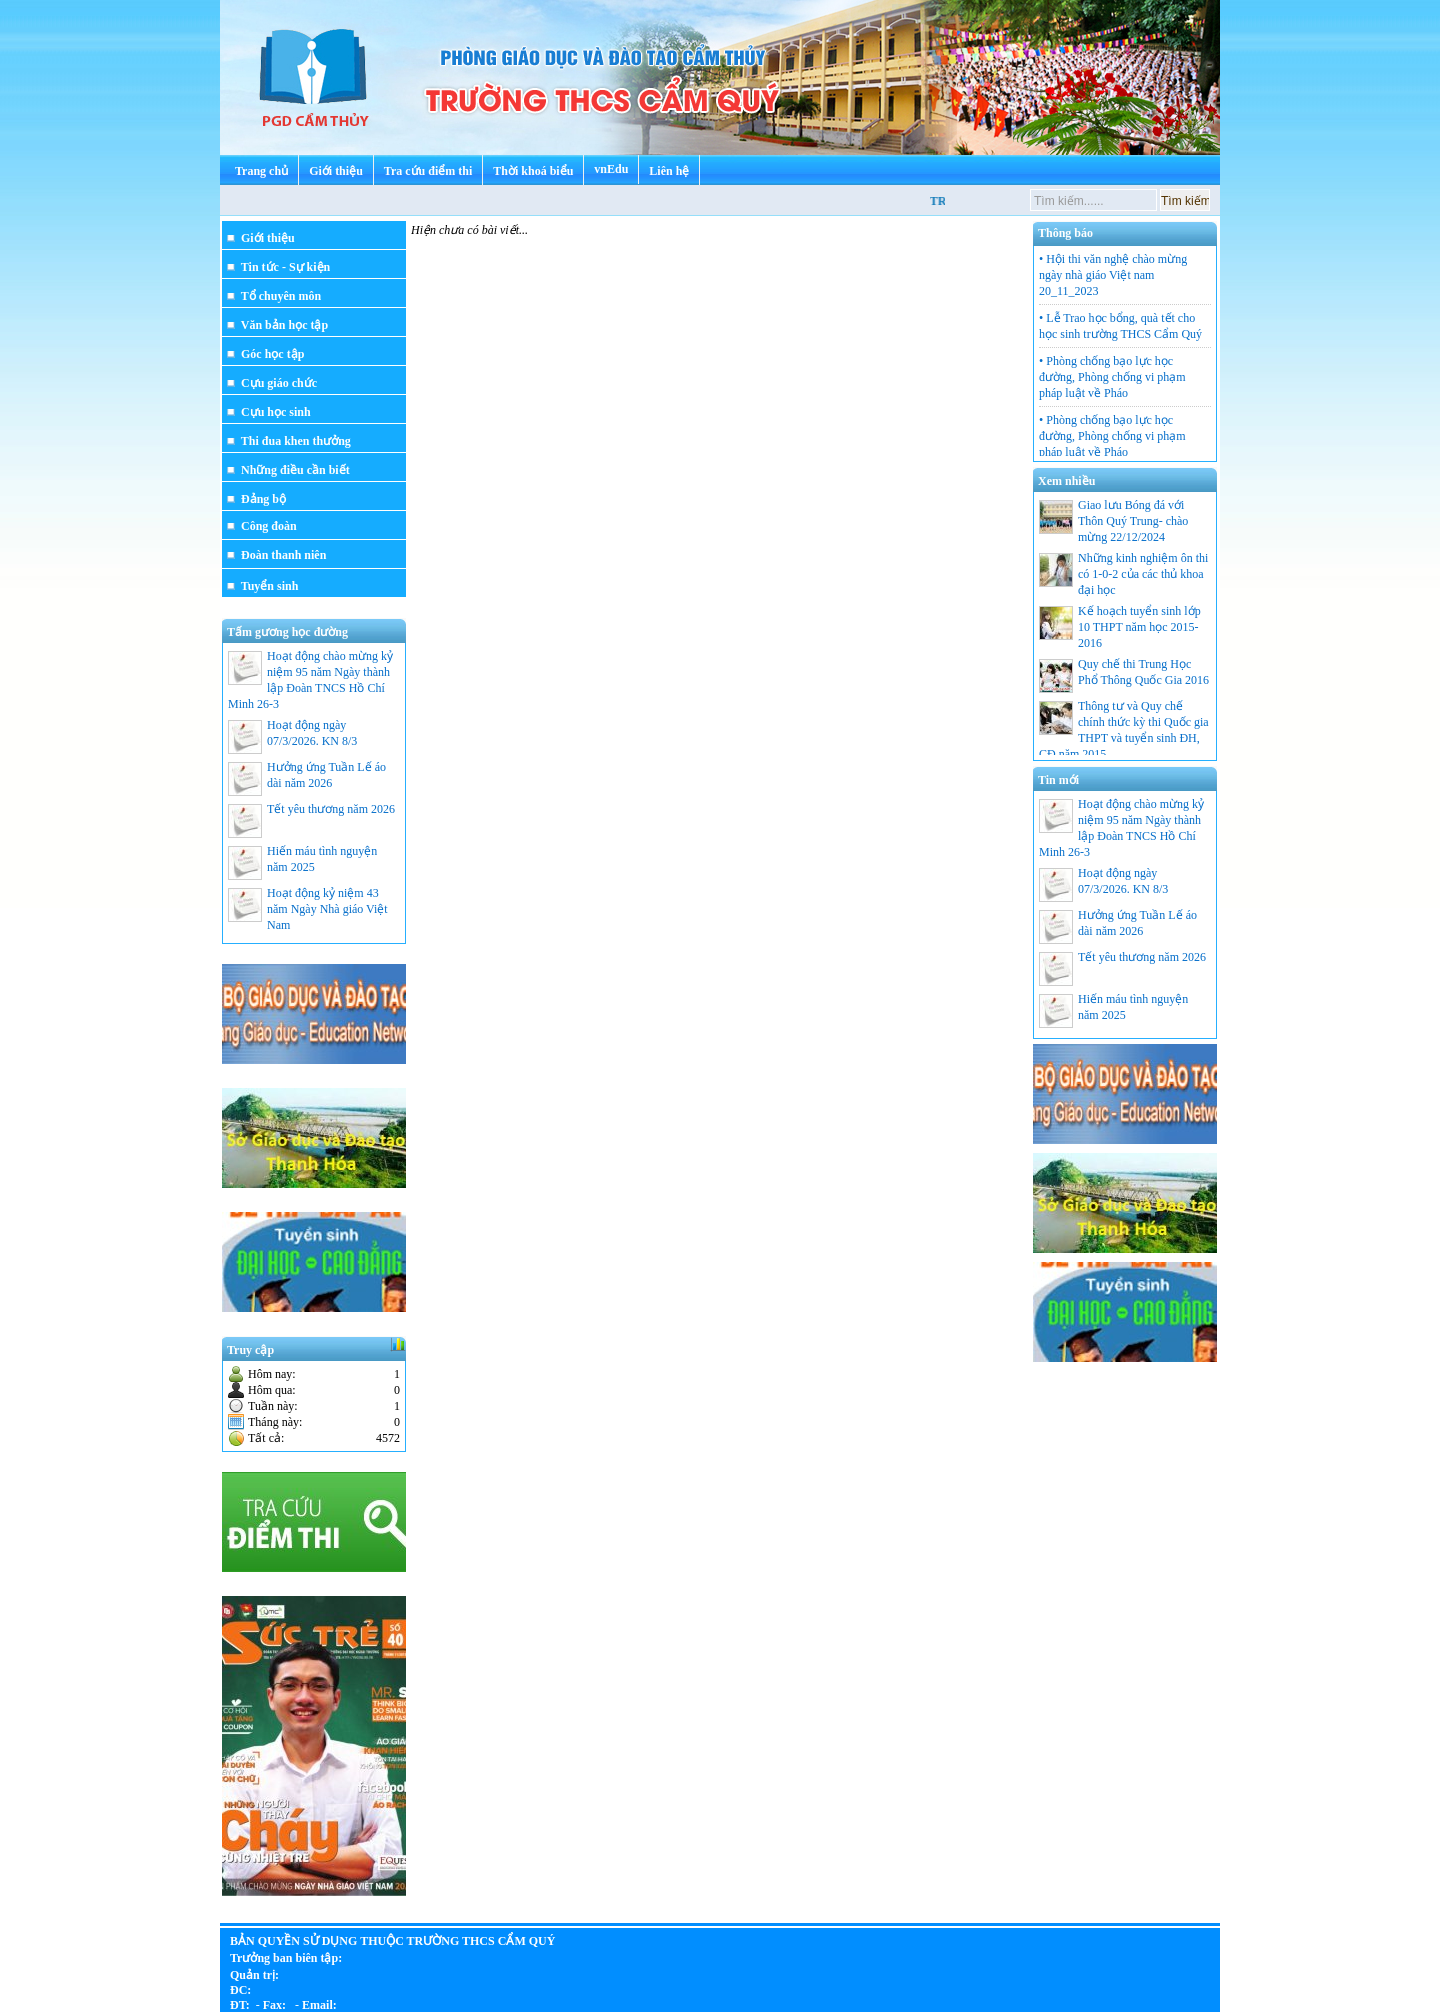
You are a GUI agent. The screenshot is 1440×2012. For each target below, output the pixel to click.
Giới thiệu (336, 171)
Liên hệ (669, 171)
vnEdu (611, 169)
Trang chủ (261, 171)
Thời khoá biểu (533, 171)
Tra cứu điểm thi (428, 171)
